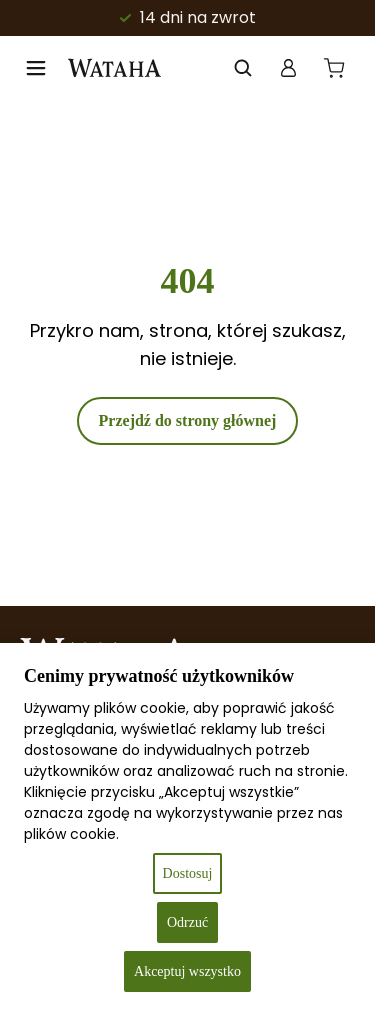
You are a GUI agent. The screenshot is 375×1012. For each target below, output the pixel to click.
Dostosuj (188, 873)
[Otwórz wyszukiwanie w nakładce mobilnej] (243, 68)
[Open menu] (36, 68)
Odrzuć (187, 922)
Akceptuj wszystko (187, 971)
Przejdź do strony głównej (188, 420)
